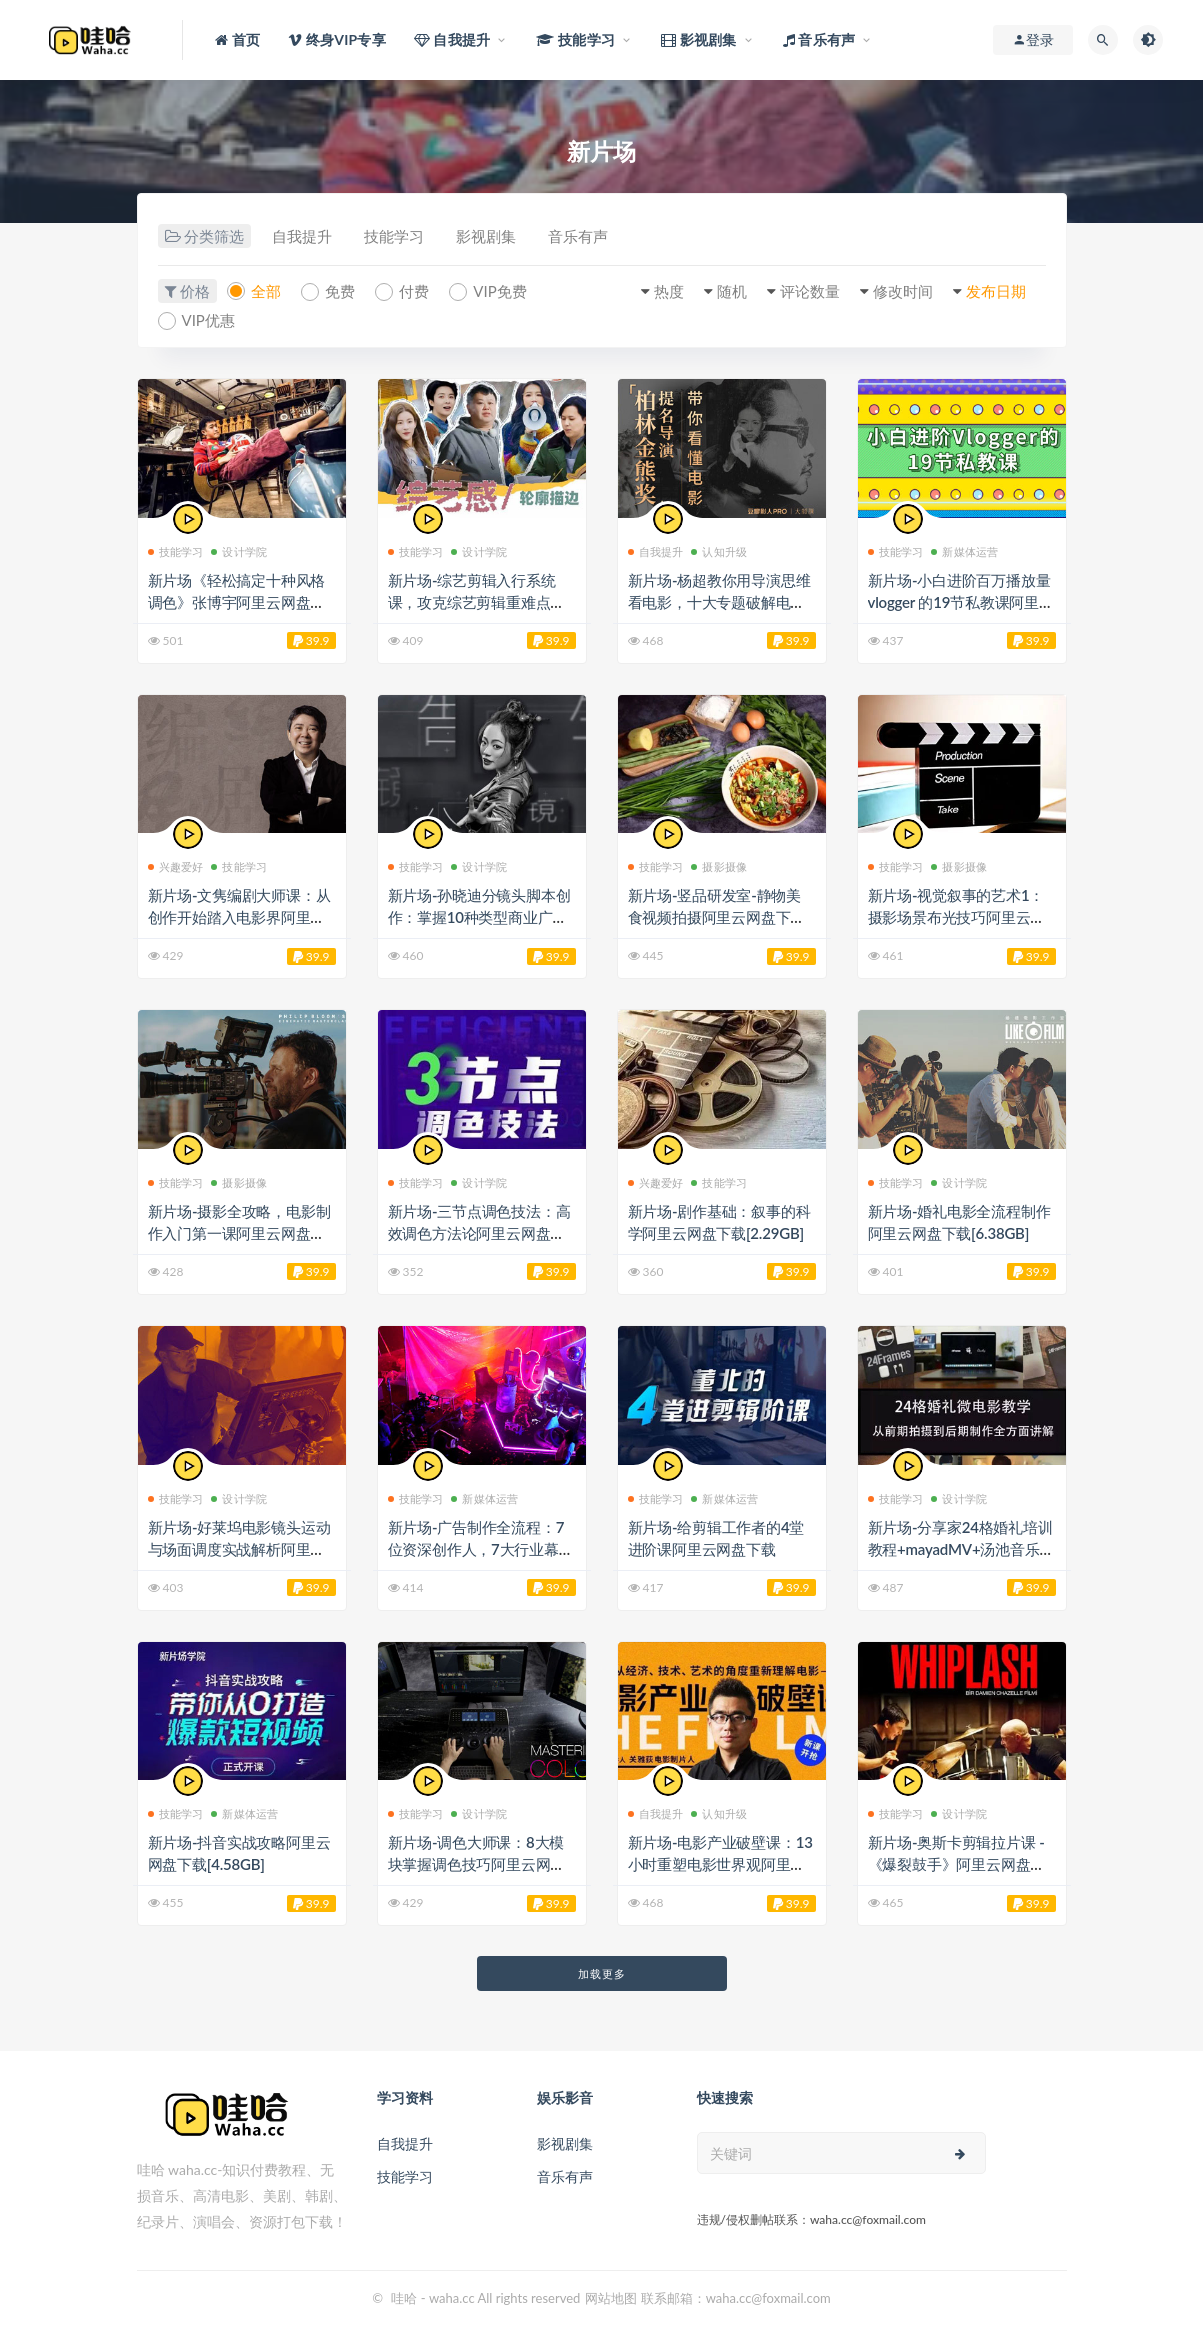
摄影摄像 (719, 866)
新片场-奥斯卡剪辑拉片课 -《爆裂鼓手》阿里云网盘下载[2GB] (957, 1864)
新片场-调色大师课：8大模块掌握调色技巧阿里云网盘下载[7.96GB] (477, 1864)
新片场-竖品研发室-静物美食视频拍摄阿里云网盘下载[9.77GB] (717, 917)
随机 (732, 291)
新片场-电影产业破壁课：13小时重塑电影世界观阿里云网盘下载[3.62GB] (720, 1864)
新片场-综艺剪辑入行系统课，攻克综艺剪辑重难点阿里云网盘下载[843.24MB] (477, 602)
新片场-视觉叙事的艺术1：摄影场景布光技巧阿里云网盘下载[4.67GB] (957, 917)
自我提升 (302, 237)
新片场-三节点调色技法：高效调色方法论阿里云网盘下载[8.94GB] (479, 1233)
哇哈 (404, 2298)
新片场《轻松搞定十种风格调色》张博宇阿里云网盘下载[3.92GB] (237, 602)
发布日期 (996, 291)
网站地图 (611, 2298)
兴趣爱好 (176, 866)
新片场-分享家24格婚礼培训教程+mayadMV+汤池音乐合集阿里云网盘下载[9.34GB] (961, 1549)
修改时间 (903, 291)
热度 (669, 291)
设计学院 (239, 551)
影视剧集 (486, 237)
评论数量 (810, 291)
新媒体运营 (964, 551)
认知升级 (719, 551)
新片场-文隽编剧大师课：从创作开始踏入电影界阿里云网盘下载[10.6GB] (239, 917)
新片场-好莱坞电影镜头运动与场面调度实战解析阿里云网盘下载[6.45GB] (239, 1549)
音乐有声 (578, 237)
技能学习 (394, 237)
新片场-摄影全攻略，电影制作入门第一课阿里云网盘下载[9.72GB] (239, 1233)
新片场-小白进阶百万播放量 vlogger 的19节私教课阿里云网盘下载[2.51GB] (961, 602)
